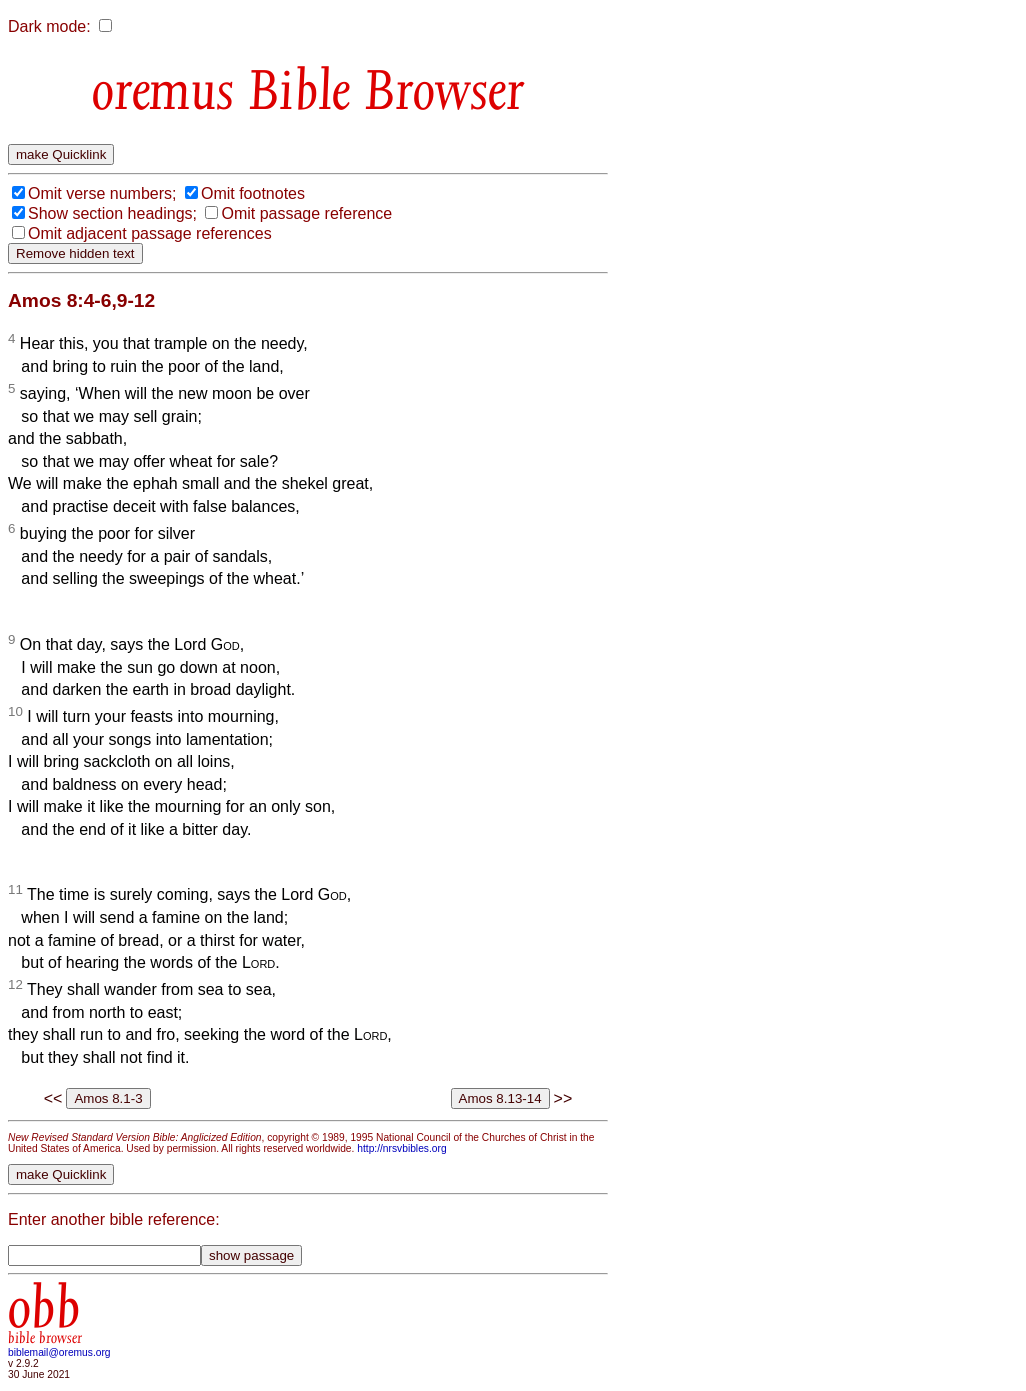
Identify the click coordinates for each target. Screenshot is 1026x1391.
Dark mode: (49, 26)
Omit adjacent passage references (150, 233)
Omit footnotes (253, 193)
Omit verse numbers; (102, 193)
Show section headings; (112, 213)
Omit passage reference (306, 213)
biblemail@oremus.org (59, 1352)
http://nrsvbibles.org (401, 1148)
